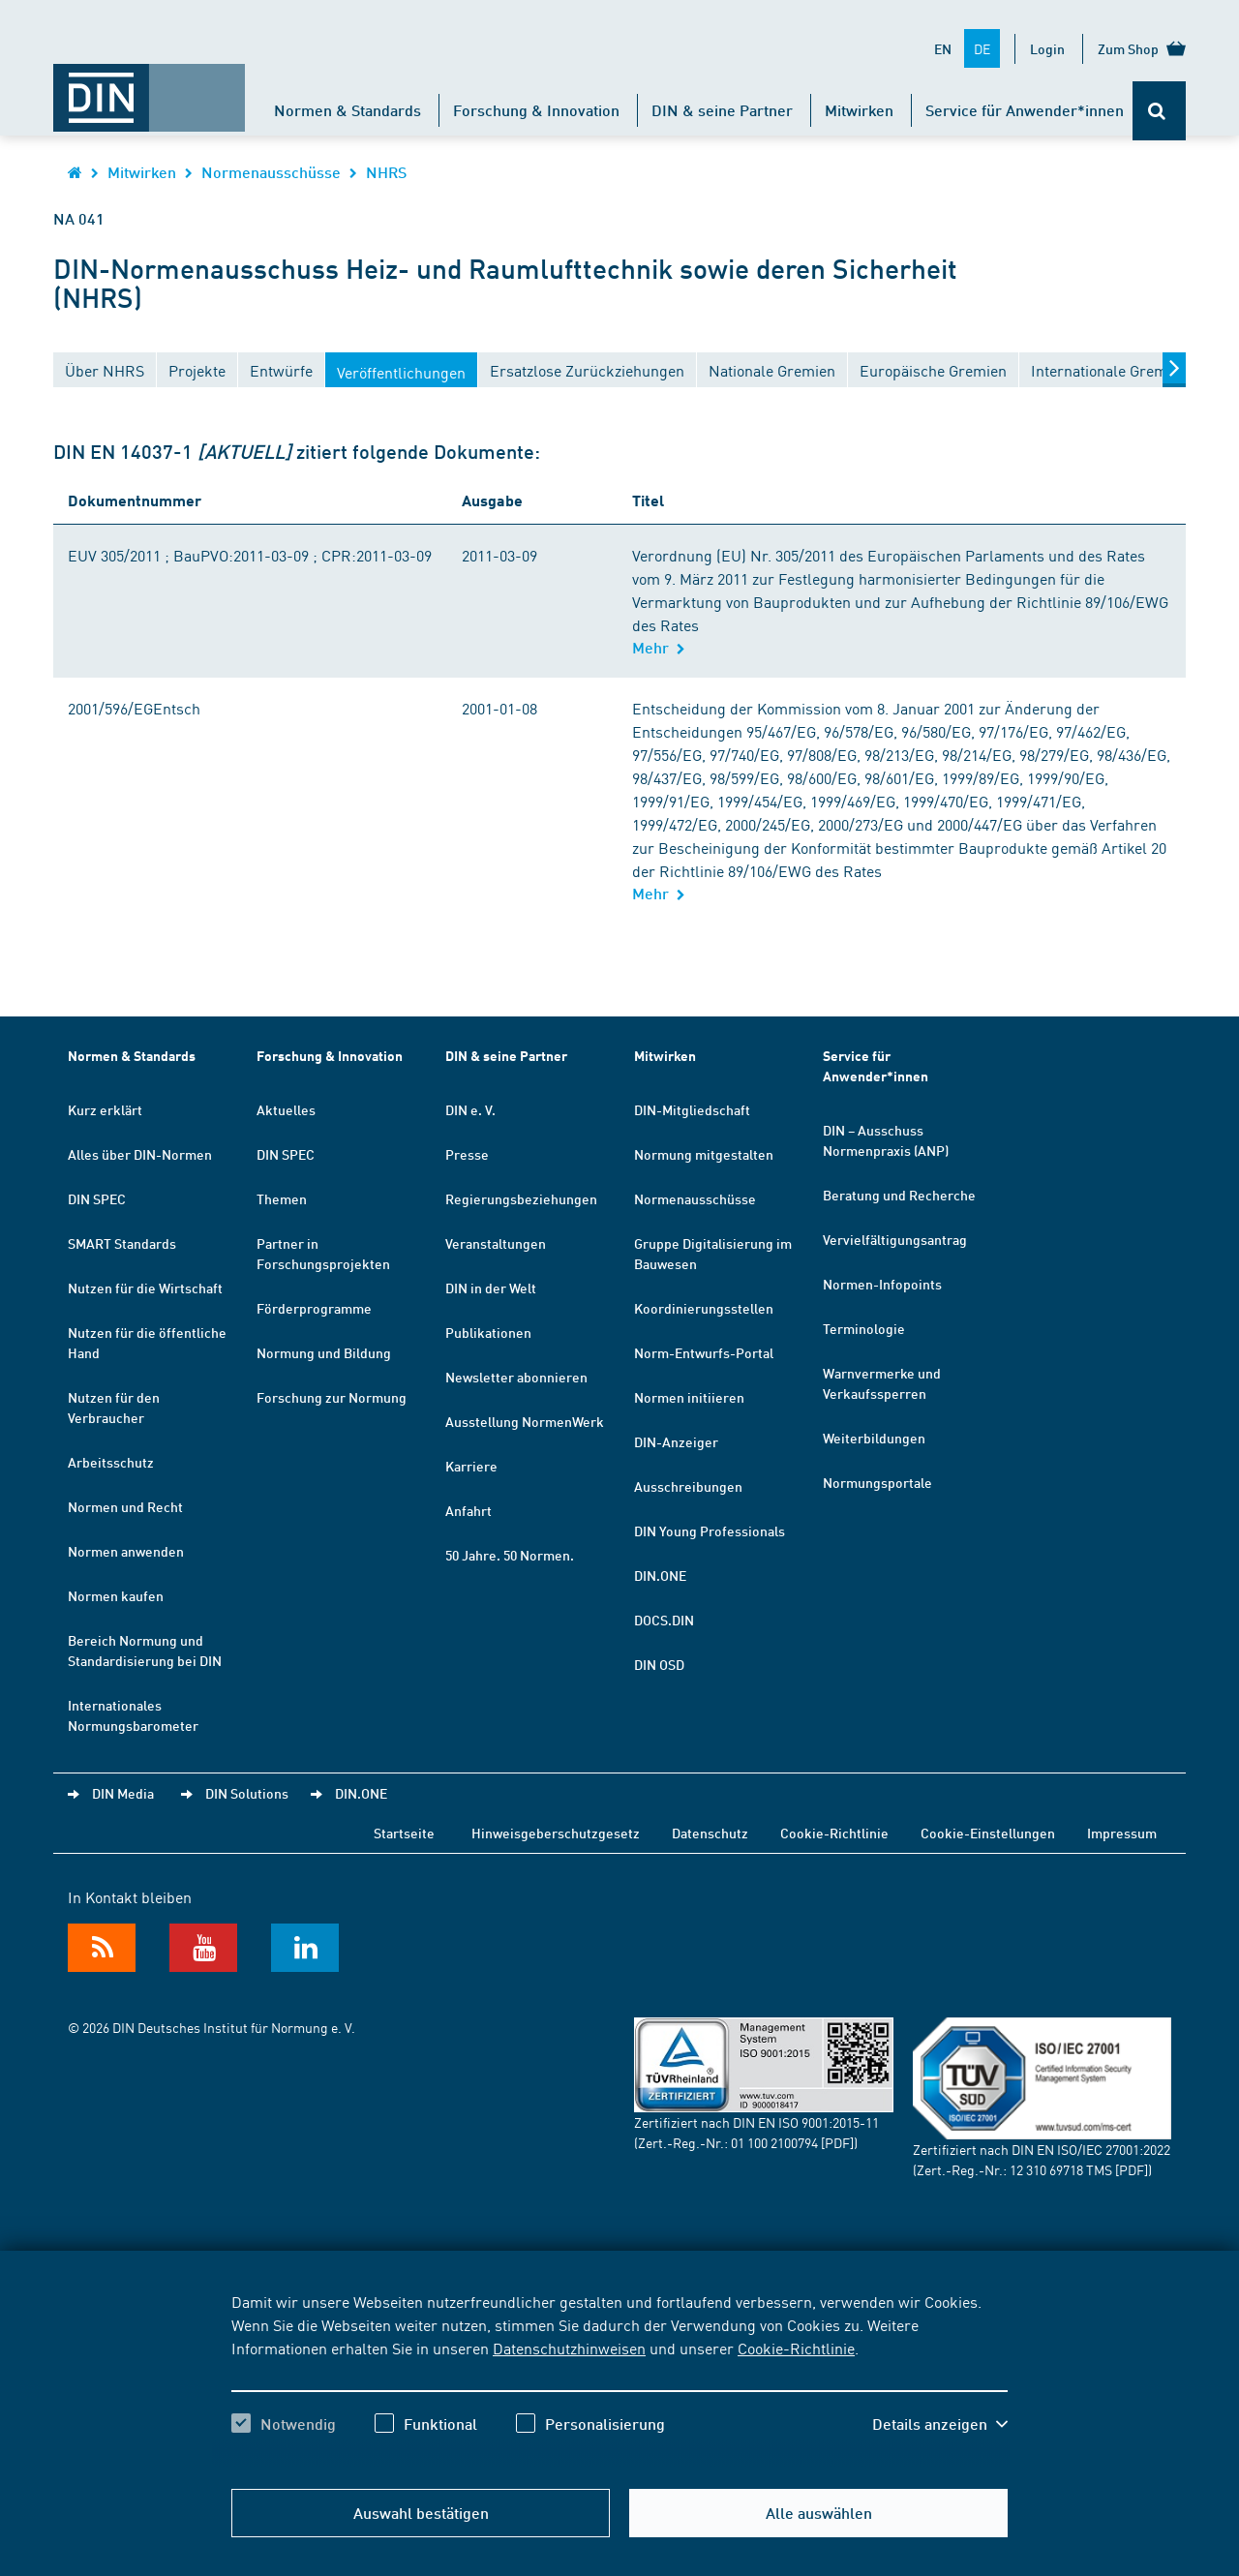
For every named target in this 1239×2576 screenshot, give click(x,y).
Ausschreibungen (688, 1486)
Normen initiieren (689, 1397)
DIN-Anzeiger (676, 1441)
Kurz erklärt (105, 1109)
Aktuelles (286, 1109)
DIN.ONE (660, 1575)
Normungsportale (877, 1482)
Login (1047, 48)
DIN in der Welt (490, 1287)
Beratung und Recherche (899, 1194)
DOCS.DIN (664, 1619)
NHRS (386, 172)
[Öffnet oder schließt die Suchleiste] (1159, 110)
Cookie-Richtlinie (796, 2347)
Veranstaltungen (495, 1243)
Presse (467, 1154)
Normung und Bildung (324, 1352)
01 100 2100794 (774, 2142)
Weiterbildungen (874, 1437)
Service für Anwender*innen (1024, 110)
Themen (282, 1198)
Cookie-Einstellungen (988, 1832)
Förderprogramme (314, 1308)
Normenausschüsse (271, 172)
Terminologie (864, 1328)
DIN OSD (659, 1664)
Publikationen (488, 1332)
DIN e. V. (470, 1109)
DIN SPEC (97, 1198)
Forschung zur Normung (332, 1397)
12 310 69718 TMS (1061, 2169)
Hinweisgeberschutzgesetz (555, 1832)
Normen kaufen (116, 1595)
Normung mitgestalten (703, 1154)
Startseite (404, 1832)
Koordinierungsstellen (703, 1308)
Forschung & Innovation (536, 110)
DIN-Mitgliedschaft (692, 1109)
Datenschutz (710, 1832)
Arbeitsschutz (111, 1461)
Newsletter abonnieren (516, 1376)
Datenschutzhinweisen (569, 2347)
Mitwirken (859, 110)
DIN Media (123, 1793)
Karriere (471, 1465)
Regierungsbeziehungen (521, 1198)
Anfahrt (468, 1510)
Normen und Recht (125, 1506)
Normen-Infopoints (882, 1283)
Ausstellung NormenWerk (524, 1421)
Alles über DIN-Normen (140, 1154)
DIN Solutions (246, 1793)
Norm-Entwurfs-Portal (703, 1352)
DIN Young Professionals (709, 1530)
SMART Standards (122, 1243)
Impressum (1122, 1832)
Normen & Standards (347, 110)
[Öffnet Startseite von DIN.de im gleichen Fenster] (149, 88)
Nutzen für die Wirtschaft (145, 1287)
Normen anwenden (126, 1551)
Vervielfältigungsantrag (895, 1239)
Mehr (658, 647)
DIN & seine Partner (722, 110)
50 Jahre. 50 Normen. (509, 1554)
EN (943, 48)
